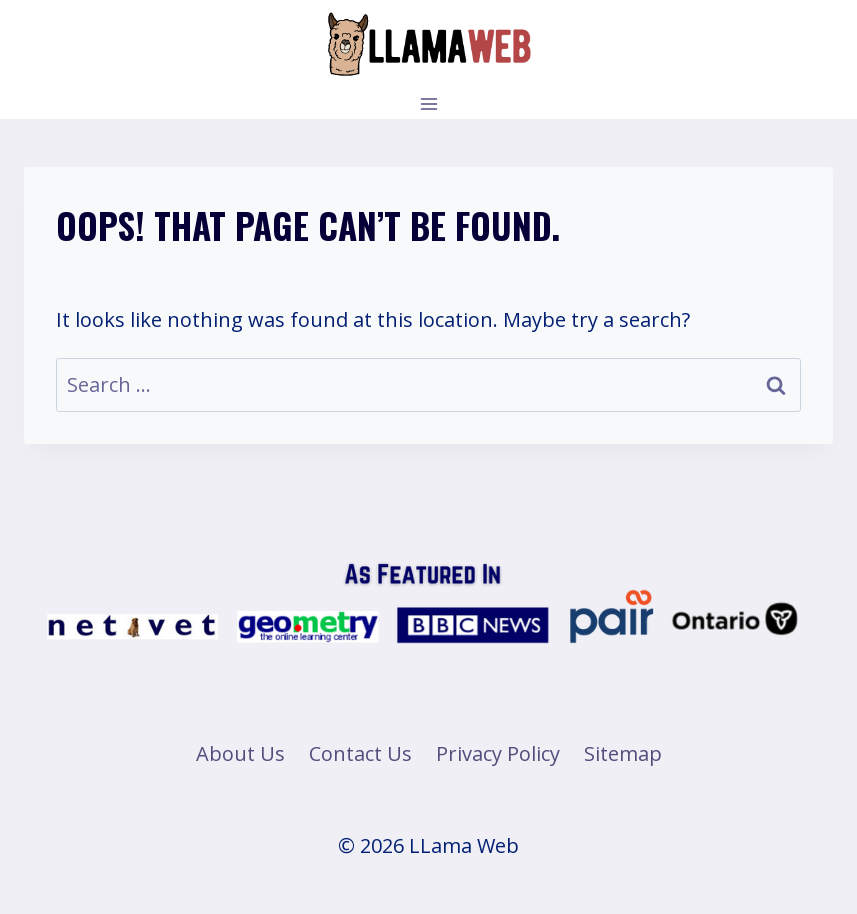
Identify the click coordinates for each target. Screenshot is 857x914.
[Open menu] (428, 103)
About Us (240, 753)
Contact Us (360, 753)
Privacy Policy (498, 753)
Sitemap (623, 753)
